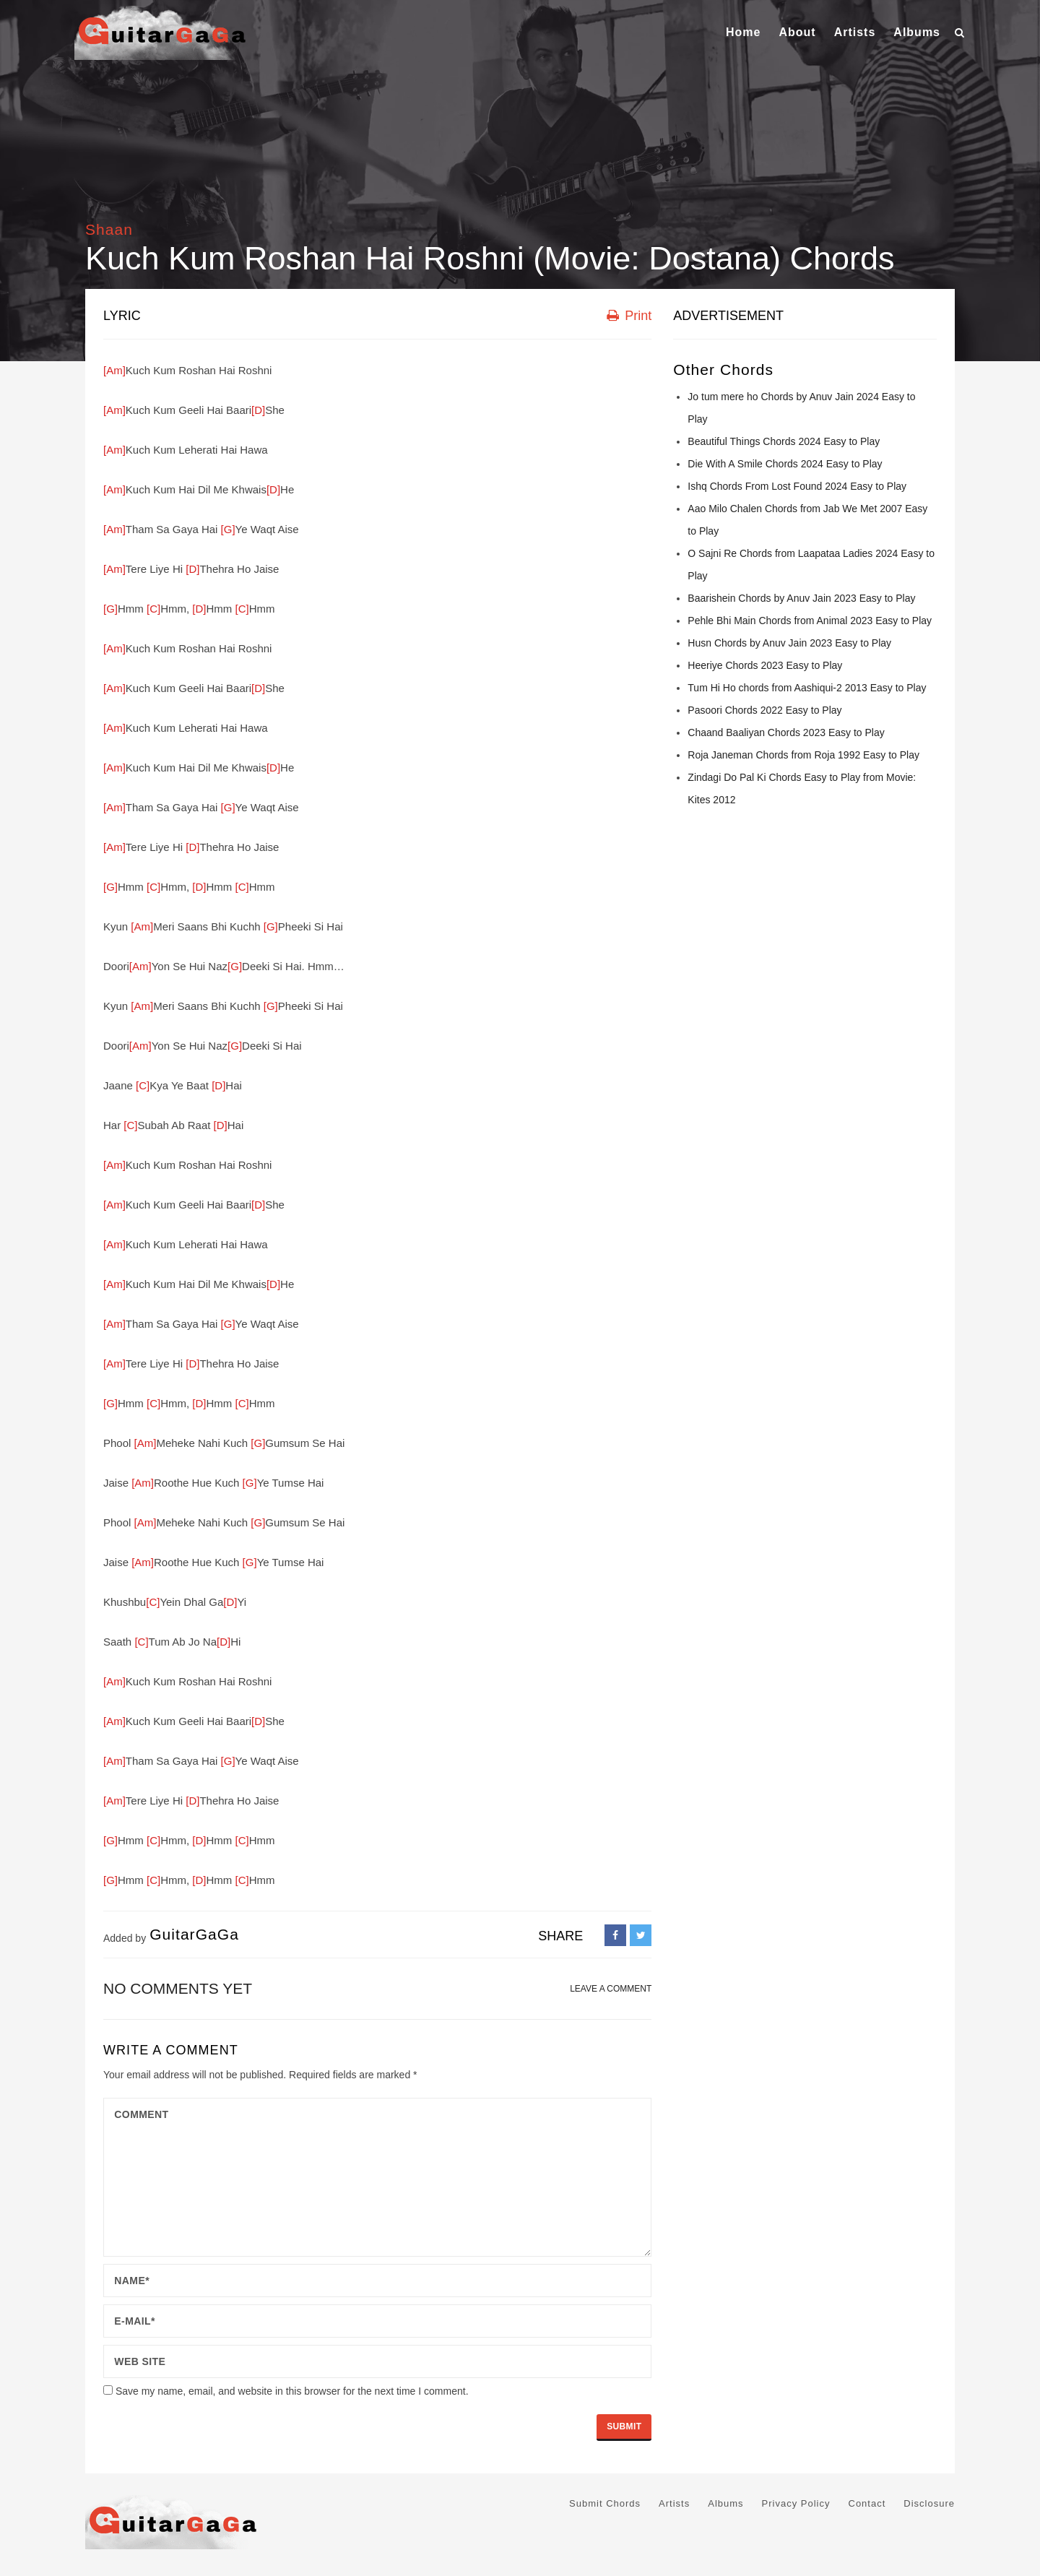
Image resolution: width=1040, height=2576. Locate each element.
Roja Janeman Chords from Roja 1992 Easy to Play (803, 755)
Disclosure (929, 2503)
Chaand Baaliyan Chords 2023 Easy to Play (786, 732)
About (797, 32)
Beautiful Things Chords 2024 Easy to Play (784, 441)
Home (743, 32)
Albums (916, 32)
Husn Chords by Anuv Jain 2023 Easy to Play (789, 643)
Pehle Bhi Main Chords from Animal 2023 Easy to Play (810, 620)
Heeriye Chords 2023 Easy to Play (765, 665)
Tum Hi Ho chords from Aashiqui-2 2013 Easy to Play (807, 687)
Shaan (109, 229)
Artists (855, 32)
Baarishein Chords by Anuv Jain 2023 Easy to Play (801, 598)
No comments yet (177, 1988)
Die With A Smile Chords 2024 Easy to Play (785, 464)
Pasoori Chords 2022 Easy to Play (764, 710)
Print (629, 315)
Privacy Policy (796, 2503)
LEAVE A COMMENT (610, 1989)
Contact (867, 2503)
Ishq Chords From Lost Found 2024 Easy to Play (797, 486)
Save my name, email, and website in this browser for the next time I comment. (292, 2391)
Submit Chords (605, 2503)
